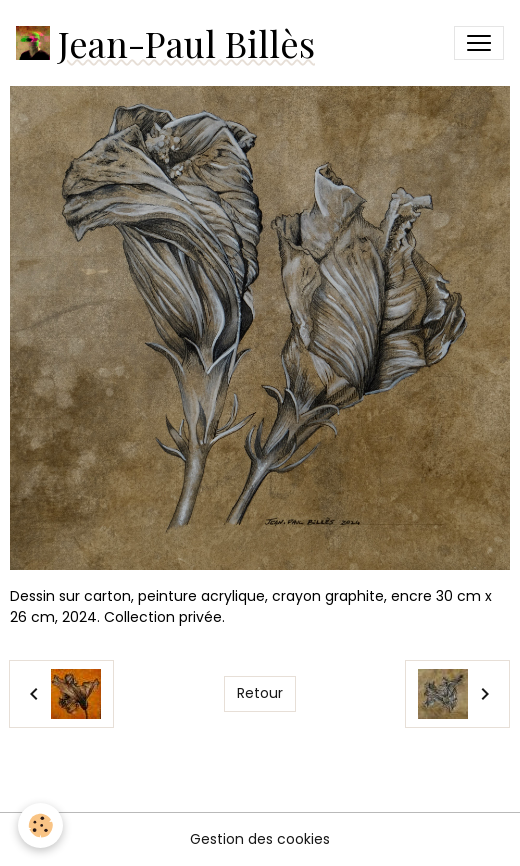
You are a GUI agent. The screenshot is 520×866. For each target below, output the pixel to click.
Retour (260, 693)
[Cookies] (40, 825)
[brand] (165, 43)
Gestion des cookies (260, 839)
